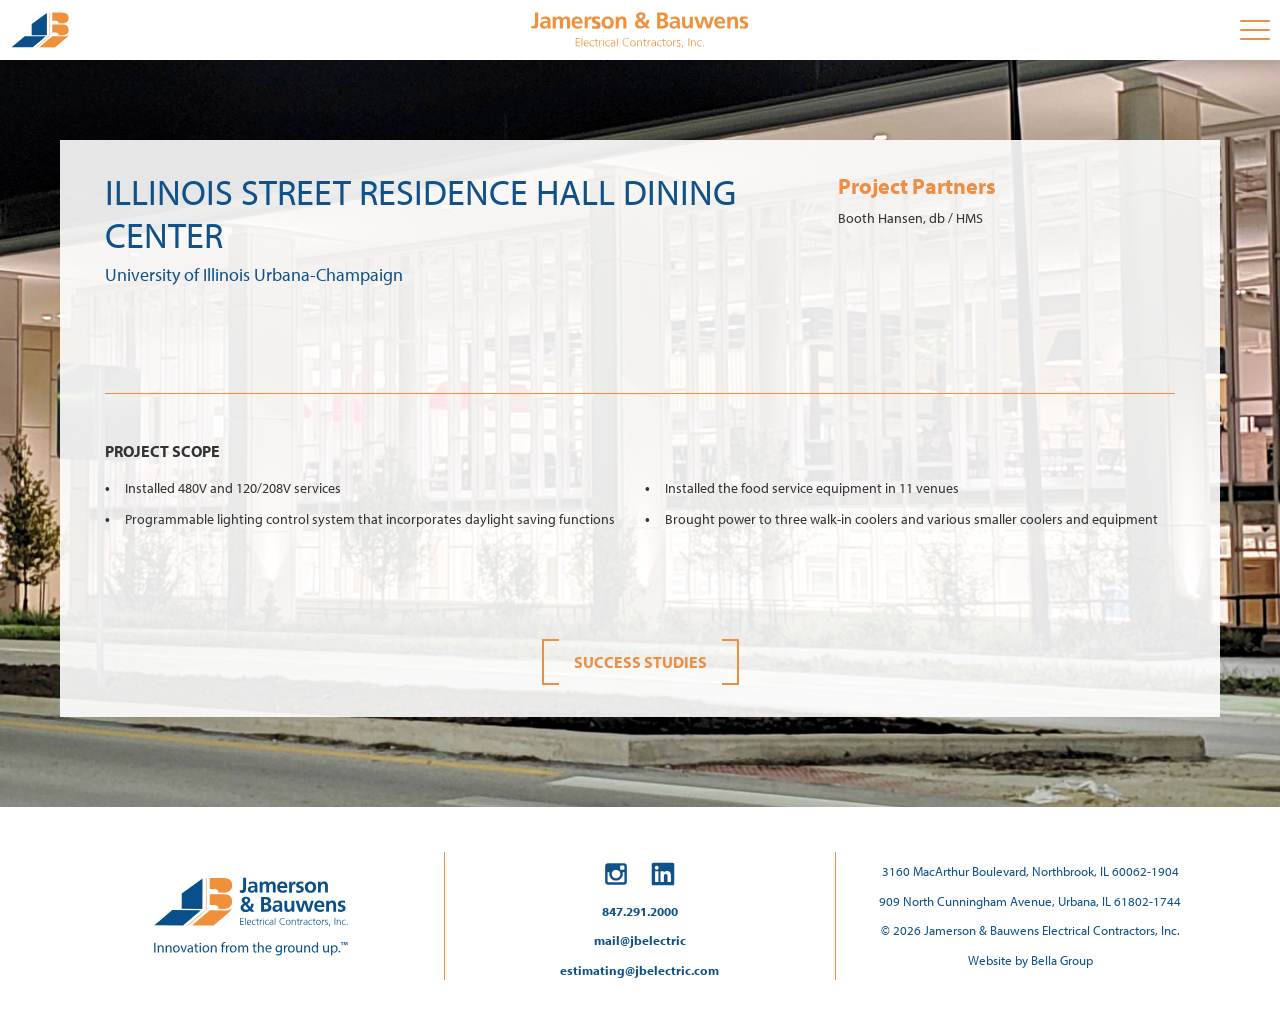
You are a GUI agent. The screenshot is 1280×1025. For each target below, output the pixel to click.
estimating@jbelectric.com (639, 970)
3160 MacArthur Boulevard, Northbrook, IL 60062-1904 (1030, 871)
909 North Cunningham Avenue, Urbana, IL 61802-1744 (1030, 901)
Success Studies (640, 662)
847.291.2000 (640, 911)
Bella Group (1062, 960)
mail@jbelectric (640, 940)
